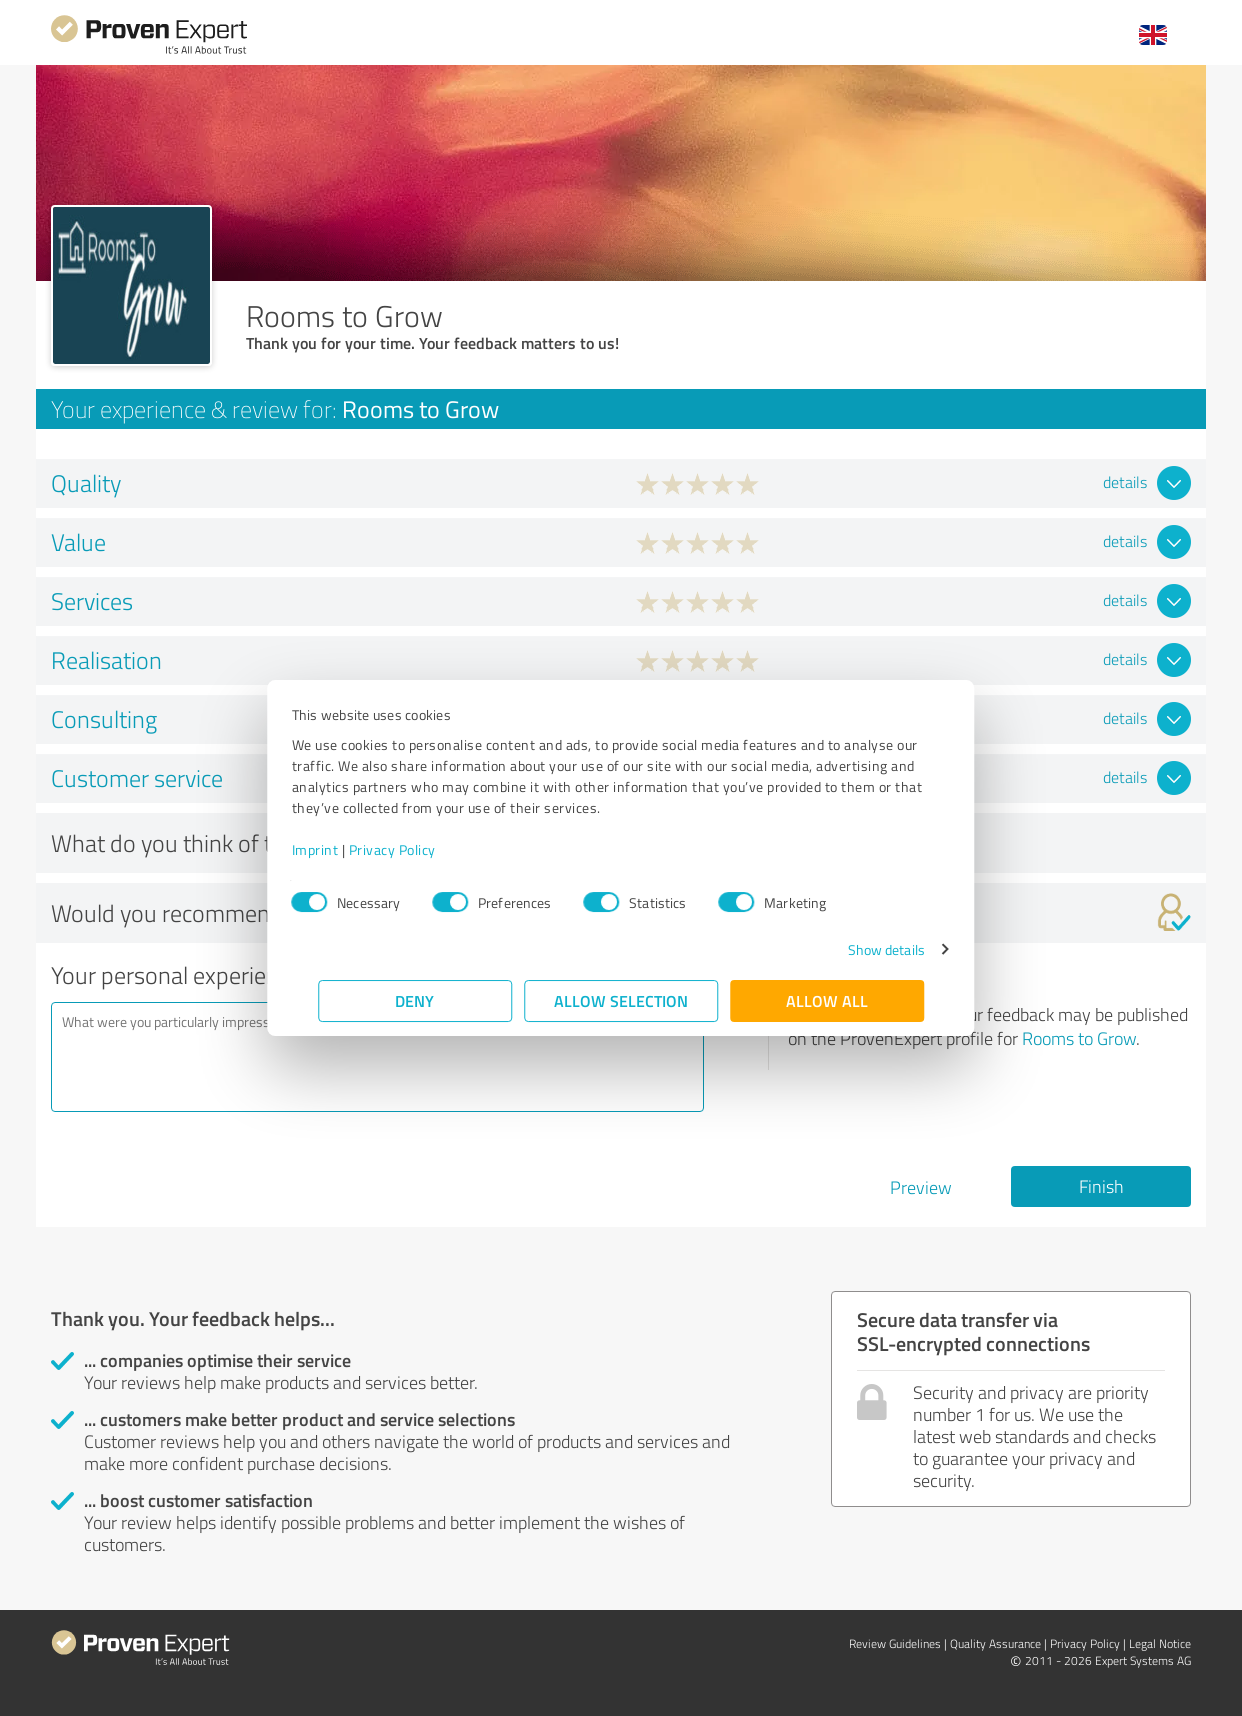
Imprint (341, 849)
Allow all (827, 1000)
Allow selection (621, 1000)
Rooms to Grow (1079, 1038)
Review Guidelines (895, 1643)
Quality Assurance (995, 1643)
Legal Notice (1160, 1643)
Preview (921, 1187)
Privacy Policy (418, 849)
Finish (1101, 1186)
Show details (859, 949)
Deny (415, 1000)
